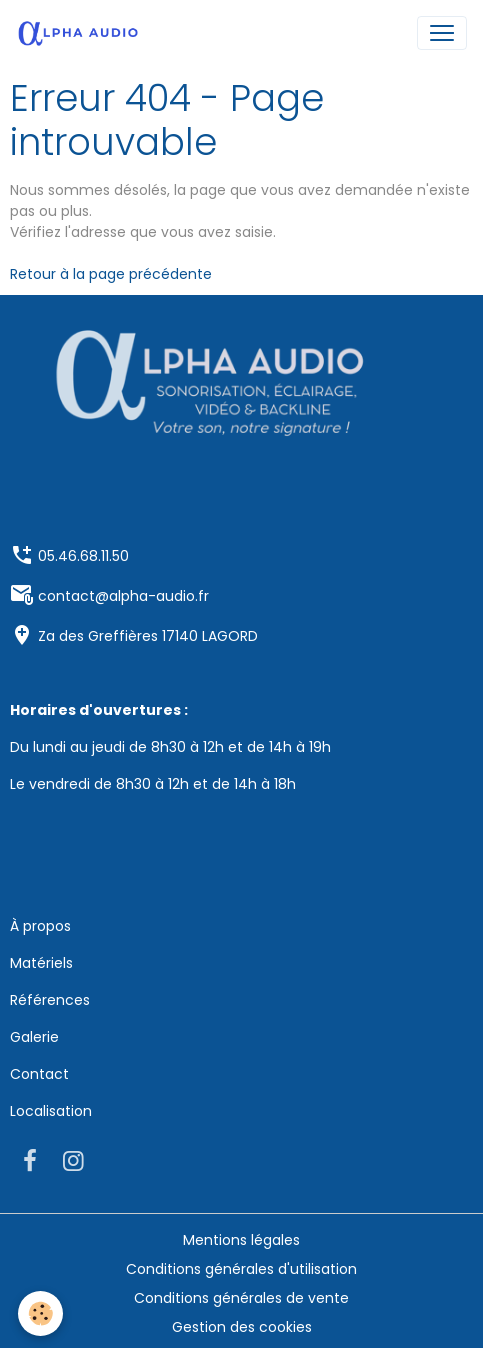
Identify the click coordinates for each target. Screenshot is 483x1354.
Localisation (51, 1111)
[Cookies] (40, 1313)
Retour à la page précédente (111, 274)
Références (50, 1000)
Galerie (34, 1037)
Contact (39, 1074)
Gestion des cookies (242, 1327)
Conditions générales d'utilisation (241, 1269)
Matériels (41, 963)
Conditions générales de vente (241, 1298)
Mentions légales (241, 1240)
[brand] (82, 33)
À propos (40, 926)
